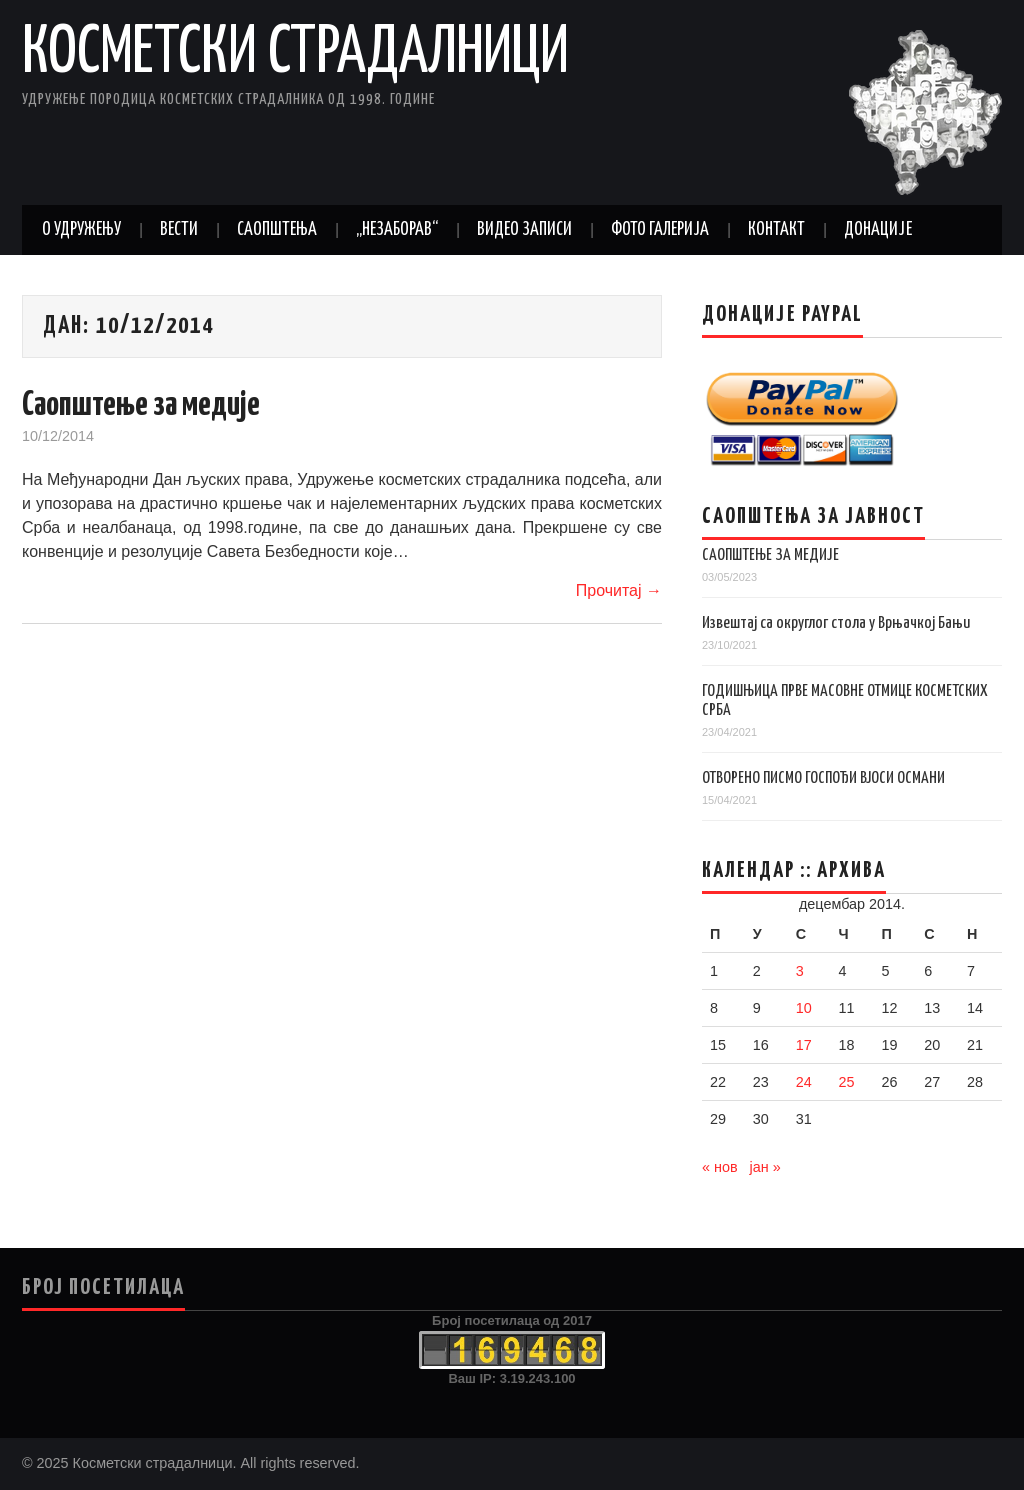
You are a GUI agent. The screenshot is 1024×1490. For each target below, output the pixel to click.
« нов (720, 1167)
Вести (179, 230)
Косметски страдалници (295, 54)
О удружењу (81, 230)
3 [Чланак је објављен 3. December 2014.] (800, 971)
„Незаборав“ (397, 230)
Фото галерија (660, 230)
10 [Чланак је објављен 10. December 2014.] (804, 1008)
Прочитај (619, 590)
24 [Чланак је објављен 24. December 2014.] (804, 1082)
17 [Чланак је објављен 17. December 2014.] (804, 1045)
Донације (878, 230)
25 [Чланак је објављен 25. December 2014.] (847, 1082)
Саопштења (277, 230)
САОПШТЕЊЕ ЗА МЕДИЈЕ (770, 555)
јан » (765, 1167)
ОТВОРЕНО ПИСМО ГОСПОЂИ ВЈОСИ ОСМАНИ (823, 778)
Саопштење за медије (141, 405)
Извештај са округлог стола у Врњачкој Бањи (836, 623)
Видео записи (524, 230)
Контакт (776, 230)
